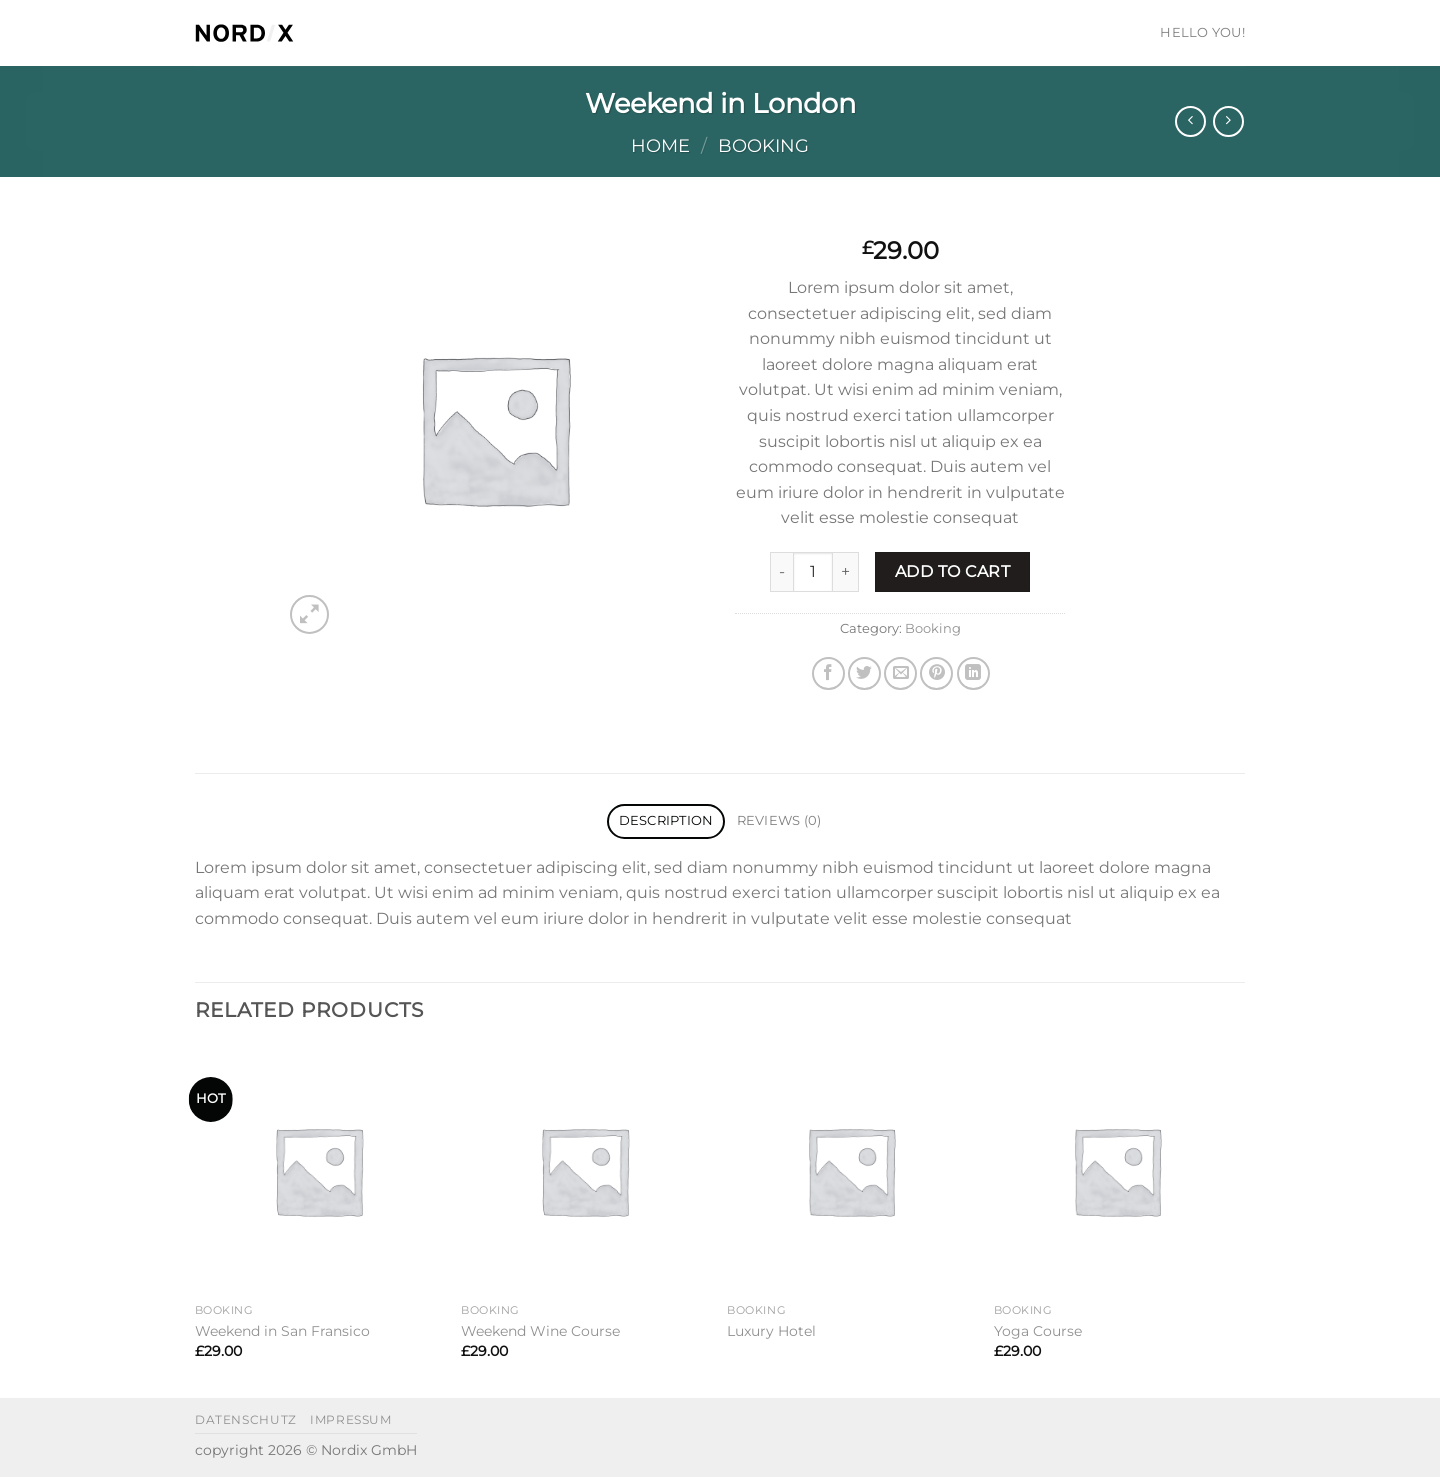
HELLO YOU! (1202, 32)
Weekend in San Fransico (282, 1331)
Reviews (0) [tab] (779, 820)
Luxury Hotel (771, 1331)
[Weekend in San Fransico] (318, 1170)
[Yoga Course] (1117, 1170)
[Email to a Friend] (900, 673)
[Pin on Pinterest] (936, 673)
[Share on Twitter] (864, 673)
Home (660, 145)
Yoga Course (1038, 1331)
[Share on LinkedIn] (973, 673)
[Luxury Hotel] (850, 1170)
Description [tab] (666, 820)
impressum (351, 1419)
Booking (763, 145)
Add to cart (952, 571)
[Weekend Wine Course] (584, 1170)
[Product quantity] (813, 572)
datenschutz (246, 1419)
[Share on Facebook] (828, 673)
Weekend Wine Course (540, 1331)
